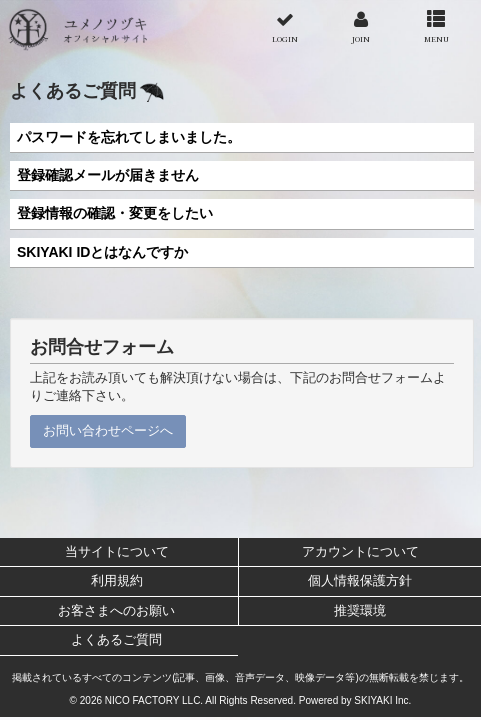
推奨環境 (360, 610)
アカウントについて (360, 551)
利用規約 (117, 580)
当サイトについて (117, 551)
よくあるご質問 (116, 639)
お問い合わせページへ (108, 430)
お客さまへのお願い (116, 610)
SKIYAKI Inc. (382, 700)
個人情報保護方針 (360, 580)
